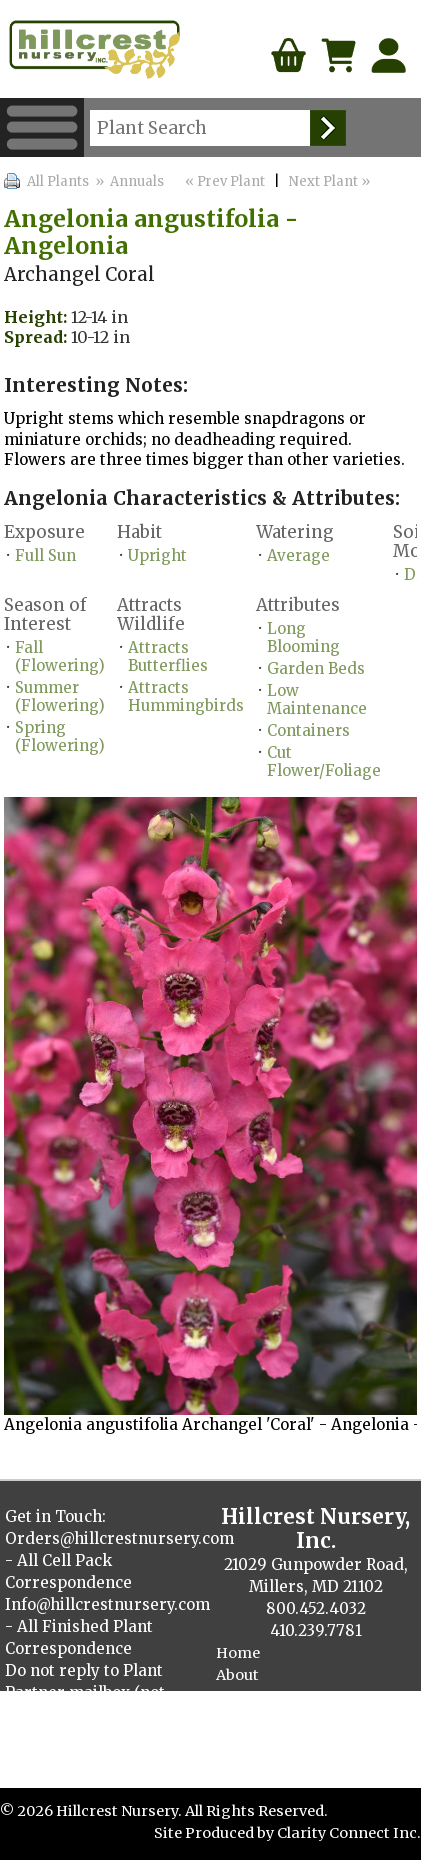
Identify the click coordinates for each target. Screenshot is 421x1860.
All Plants (58, 181)
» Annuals (128, 181)
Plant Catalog (265, 1719)
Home (238, 1653)
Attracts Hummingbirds (186, 696)
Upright (157, 555)
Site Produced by (215, 1833)
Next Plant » (331, 181)
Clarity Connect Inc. (349, 1833)
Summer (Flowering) (60, 696)
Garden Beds (316, 668)
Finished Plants (273, 1742)
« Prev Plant (223, 181)
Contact (245, 1697)
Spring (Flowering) (60, 736)
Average (298, 555)
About (237, 1675)
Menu (42, 127)
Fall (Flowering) (60, 656)
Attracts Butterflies (168, 656)
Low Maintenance (317, 699)
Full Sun (45, 555)
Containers (308, 730)
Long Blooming (303, 637)
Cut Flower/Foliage (324, 761)
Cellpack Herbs (270, 1764)
